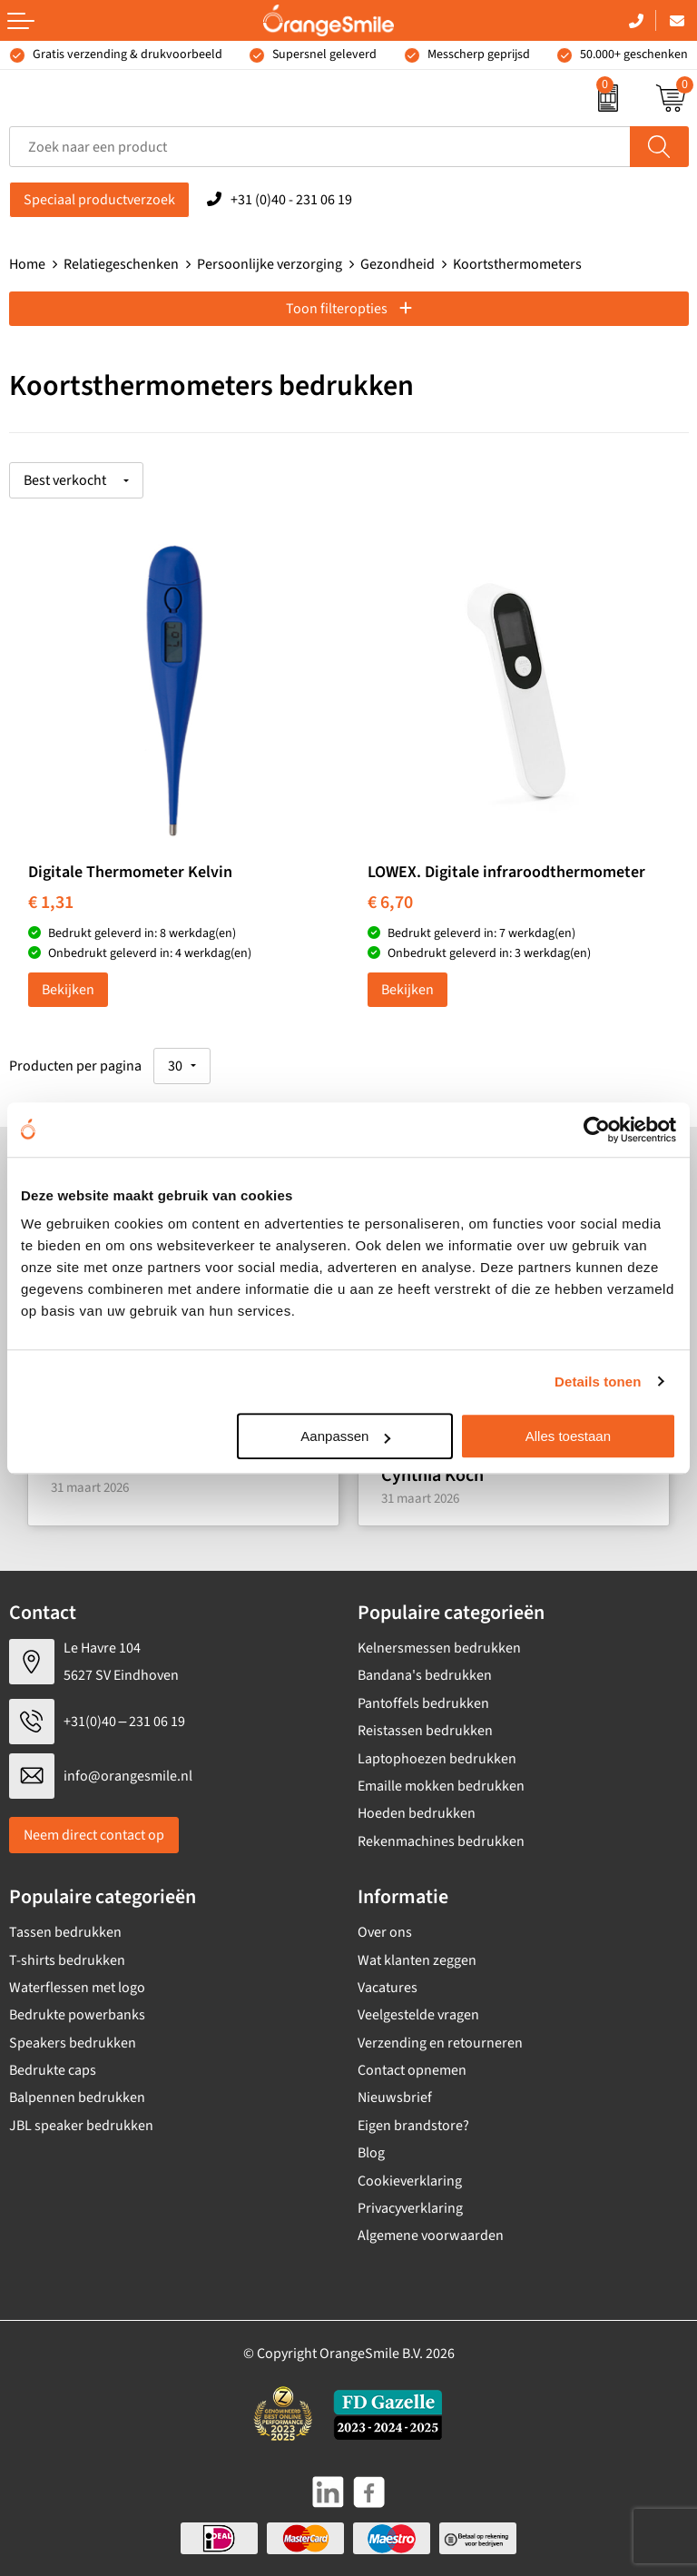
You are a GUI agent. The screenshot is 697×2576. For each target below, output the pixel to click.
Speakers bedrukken (72, 2043)
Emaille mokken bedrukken (441, 1786)
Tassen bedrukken (65, 1932)
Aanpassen (345, 1436)
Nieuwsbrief (395, 2097)
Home (27, 264)
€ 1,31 (51, 902)
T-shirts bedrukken (67, 1960)
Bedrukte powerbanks (77, 2015)
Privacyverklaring (410, 2208)
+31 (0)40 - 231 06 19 (291, 200)
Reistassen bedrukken (425, 1731)
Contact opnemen (412, 2070)
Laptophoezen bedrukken (437, 1759)
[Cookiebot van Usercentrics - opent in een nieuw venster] (596, 1129)
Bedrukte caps (52, 2070)
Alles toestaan (568, 1436)
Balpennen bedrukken (77, 2097)
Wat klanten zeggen (417, 1960)
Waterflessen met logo (77, 1988)
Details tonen (598, 1381)
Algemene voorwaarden (431, 2235)
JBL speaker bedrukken (81, 2126)
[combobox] (320, 146)
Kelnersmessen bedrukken (439, 1648)
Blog (371, 2153)
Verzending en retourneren (440, 2043)
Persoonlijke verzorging (269, 264)
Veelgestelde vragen (418, 2015)
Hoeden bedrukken (417, 1813)
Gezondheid (397, 264)
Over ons (385, 1932)
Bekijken (68, 990)
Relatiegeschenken (121, 264)
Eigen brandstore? (413, 2126)
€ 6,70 (390, 902)
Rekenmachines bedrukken (441, 1841)
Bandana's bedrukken (425, 1675)
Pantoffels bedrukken (423, 1703)
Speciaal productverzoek (99, 200)
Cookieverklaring (410, 2181)
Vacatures (387, 1988)
